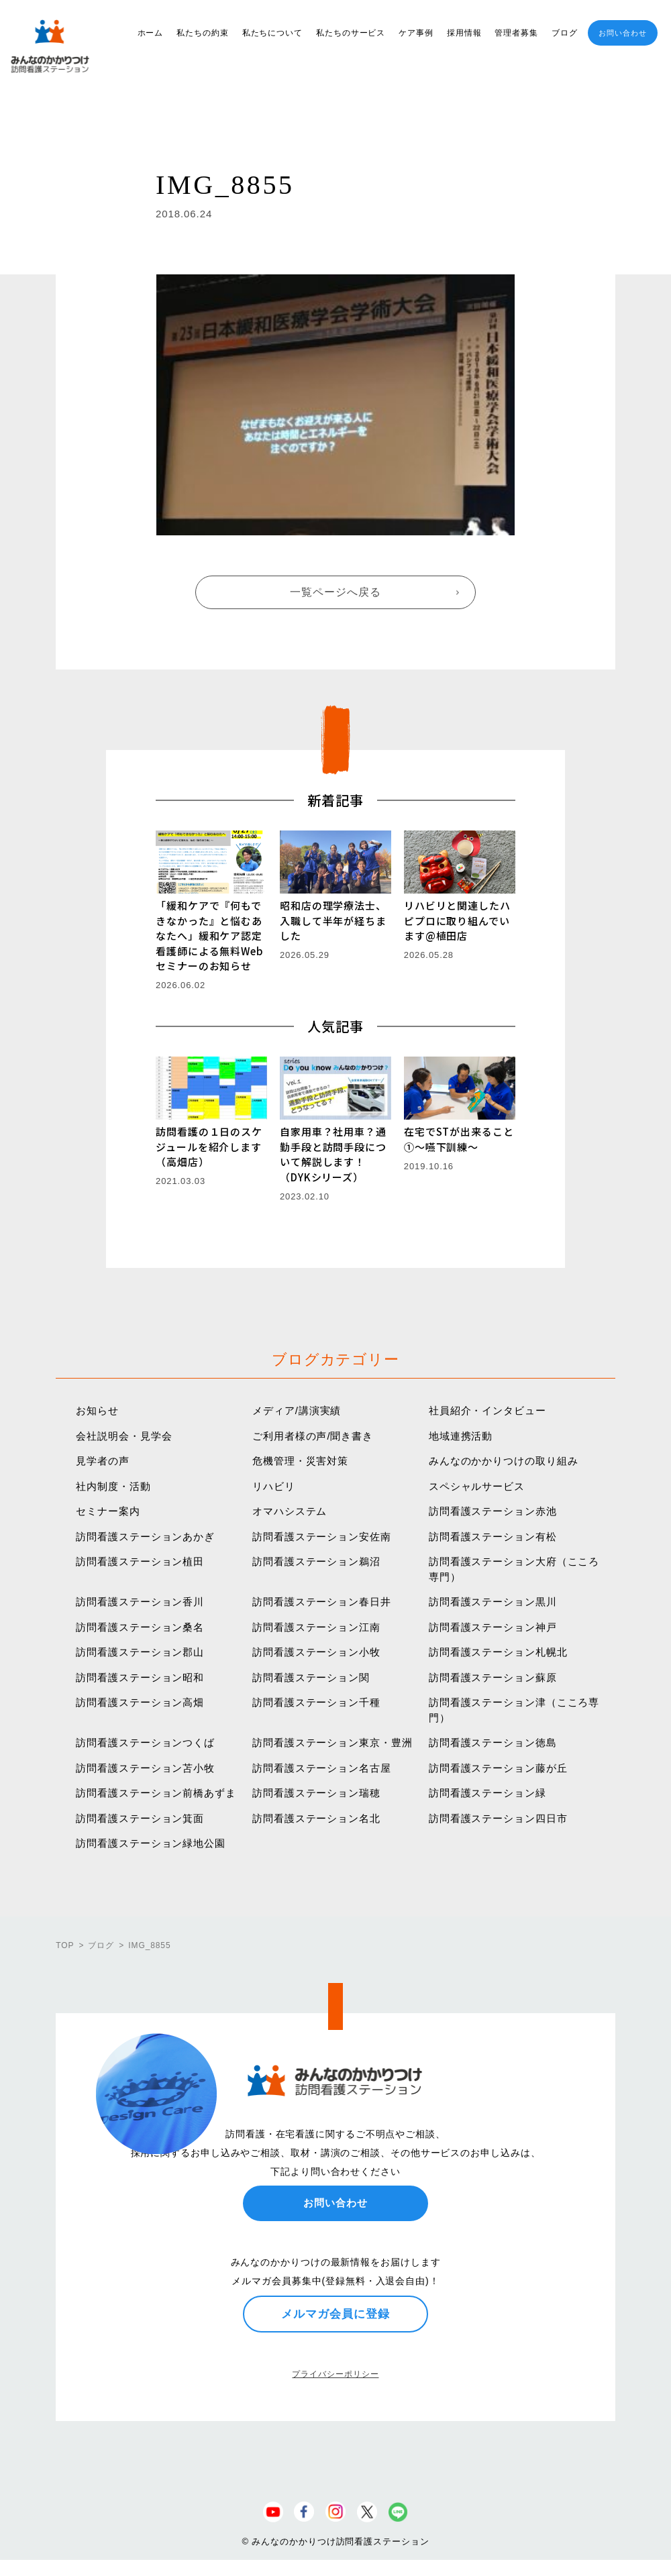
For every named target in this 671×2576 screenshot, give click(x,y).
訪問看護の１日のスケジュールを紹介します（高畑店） (209, 1146)
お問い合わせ (622, 33)
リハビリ (273, 1486)
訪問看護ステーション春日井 (321, 1601)
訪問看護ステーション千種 (316, 1702)
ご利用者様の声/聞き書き (312, 1436)
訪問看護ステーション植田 (140, 1561)
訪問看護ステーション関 (311, 1677)
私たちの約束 (202, 33)
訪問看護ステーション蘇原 (493, 1677)
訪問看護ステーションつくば (145, 1742)
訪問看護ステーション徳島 (493, 1742)
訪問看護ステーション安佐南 (321, 1536)
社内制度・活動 (113, 1486)
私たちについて (272, 33)
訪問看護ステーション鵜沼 (316, 1561)
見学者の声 (103, 1460)
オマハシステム (289, 1511)
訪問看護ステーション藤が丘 (498, 1768)
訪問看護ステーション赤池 (493, 1511)
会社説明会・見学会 (124, 1436)
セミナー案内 (108, 1511)
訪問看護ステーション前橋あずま (156, 1793)
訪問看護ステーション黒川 (493, 1601)
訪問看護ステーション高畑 (140, 1702)
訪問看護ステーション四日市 (498, 1818)
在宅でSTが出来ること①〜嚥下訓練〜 (459, 1139)
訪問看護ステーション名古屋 (321, 1768)
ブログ (565, 33)
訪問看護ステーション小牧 (316, 1652)
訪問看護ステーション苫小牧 (145, 1768)
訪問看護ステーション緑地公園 (150, 1843)
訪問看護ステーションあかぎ (145, 1536)
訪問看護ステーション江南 (316, 1627)
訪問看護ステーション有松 (493, 1536)
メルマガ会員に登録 (335, 2313)
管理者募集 (516, 33)
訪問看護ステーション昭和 (140, 1677)
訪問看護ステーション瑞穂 (316, 1793)
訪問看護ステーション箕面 (140, 1818)
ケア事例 (416, 33)
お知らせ (97, 1410)
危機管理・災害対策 (300, 1460)
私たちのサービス (350, 33)
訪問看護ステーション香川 (140, 1601)
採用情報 (464, 33)
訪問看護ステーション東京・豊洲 (332, 1742)
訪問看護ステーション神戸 (493, 1627)
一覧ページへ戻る (335, 592)
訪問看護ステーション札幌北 (498, 1652)
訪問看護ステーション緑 (487, 1793)
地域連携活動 (461, 1436)
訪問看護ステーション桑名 (140, 1627)
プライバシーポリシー (335, 2374)
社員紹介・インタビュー (487, 1410)
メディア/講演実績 (296, 1410)
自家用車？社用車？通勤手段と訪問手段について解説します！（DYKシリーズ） (333, 1154)
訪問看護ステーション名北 (316, 1818)
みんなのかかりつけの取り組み (503, 1460)
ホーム (151, 33)
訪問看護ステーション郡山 (140, 1652)
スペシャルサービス (477, 1486)
